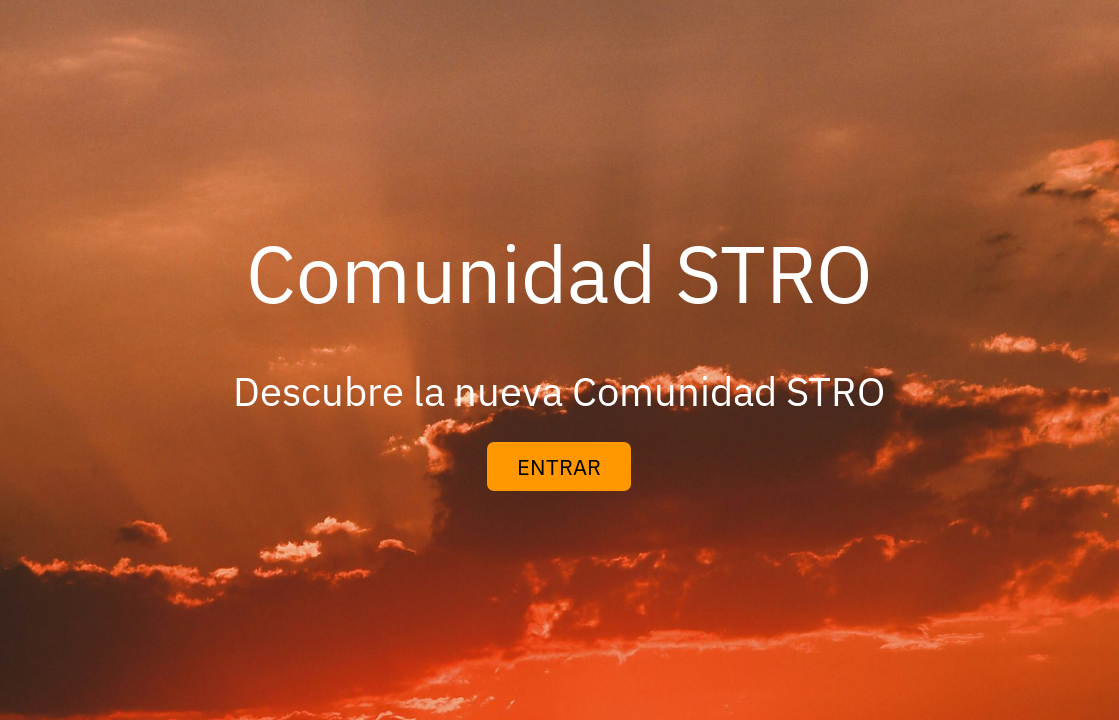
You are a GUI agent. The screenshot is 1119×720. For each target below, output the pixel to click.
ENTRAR (559, 466)
